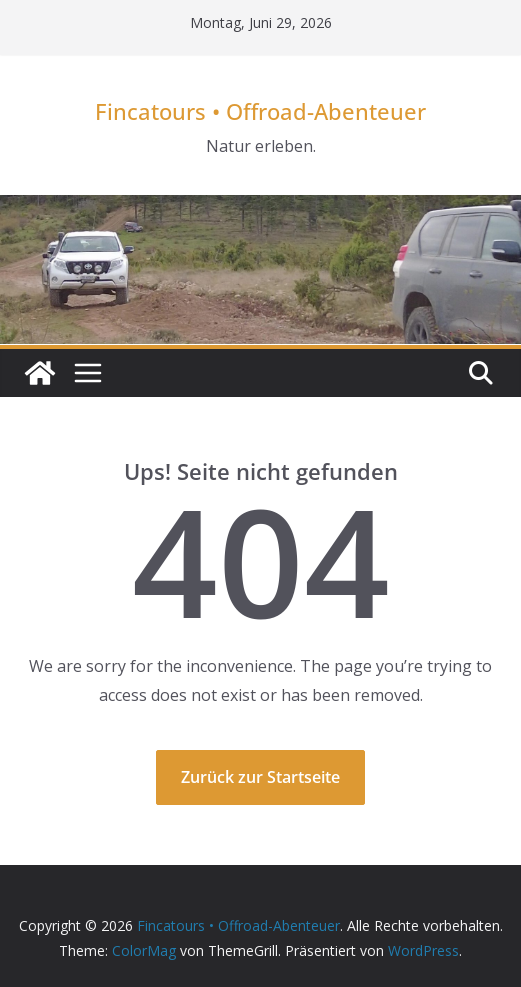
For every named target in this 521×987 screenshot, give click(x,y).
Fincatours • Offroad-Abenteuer (260, 111)
